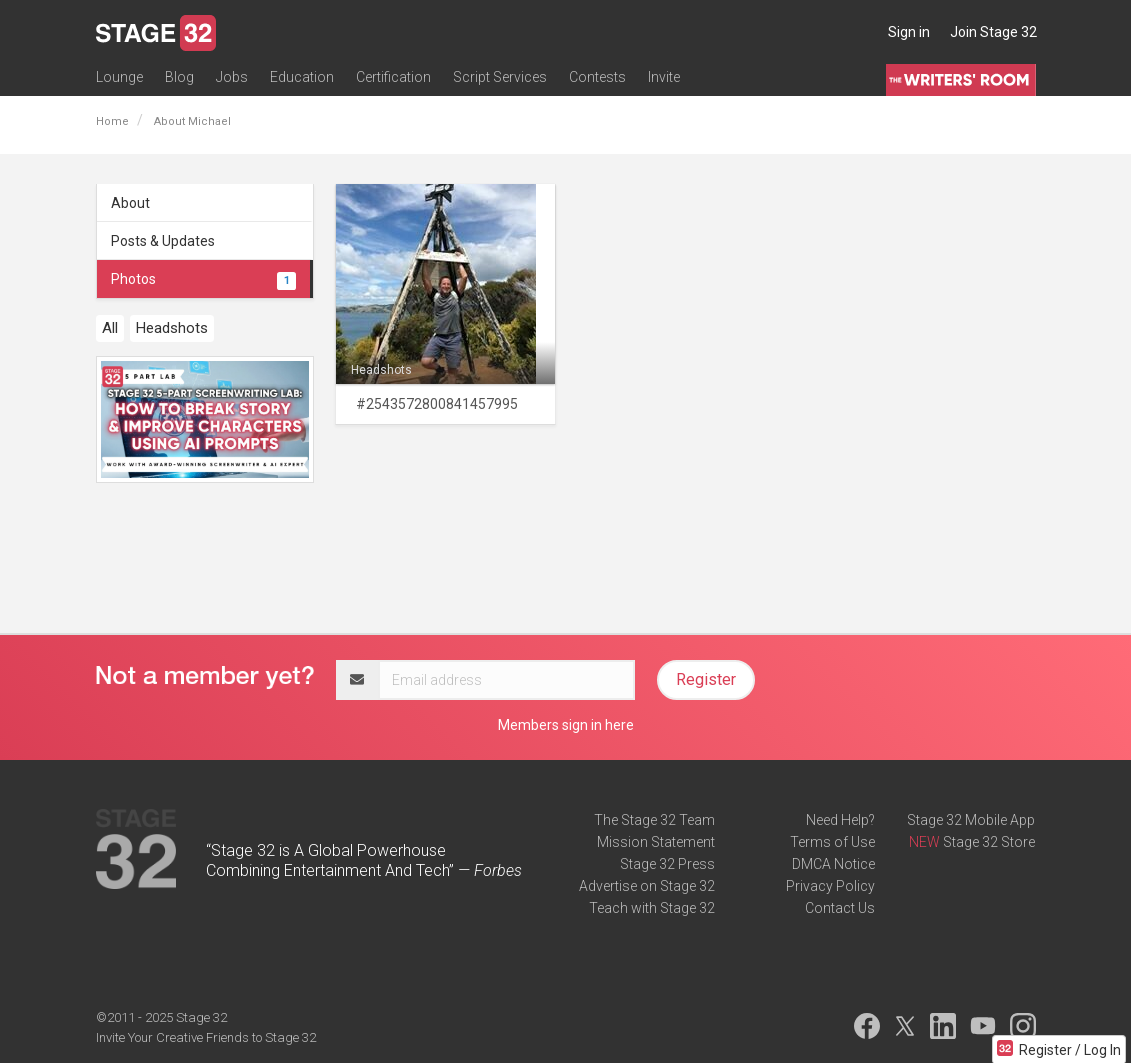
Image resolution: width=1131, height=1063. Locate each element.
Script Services (500, 77)
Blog (179, 77)
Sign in (909, 32)
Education (302, 77)
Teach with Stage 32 (652, 908)
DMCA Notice (833, 864)
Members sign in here (566, 725)
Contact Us (840, 908)
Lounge (119, 77)
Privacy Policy (830, 886)
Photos (204, 279)
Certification (393, 77)
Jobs (232, 77)
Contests (597, 77)
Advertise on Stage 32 (647, 886)
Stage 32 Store (989, 842)
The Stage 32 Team (654, 820)
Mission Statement (656, 842)
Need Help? (840, 820)
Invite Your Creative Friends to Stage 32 (206, 1037)
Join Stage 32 (993, 32)
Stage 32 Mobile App (971, 820)
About (130, 203)
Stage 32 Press (667, 864)
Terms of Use (832, 842)
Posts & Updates (163, 241)
